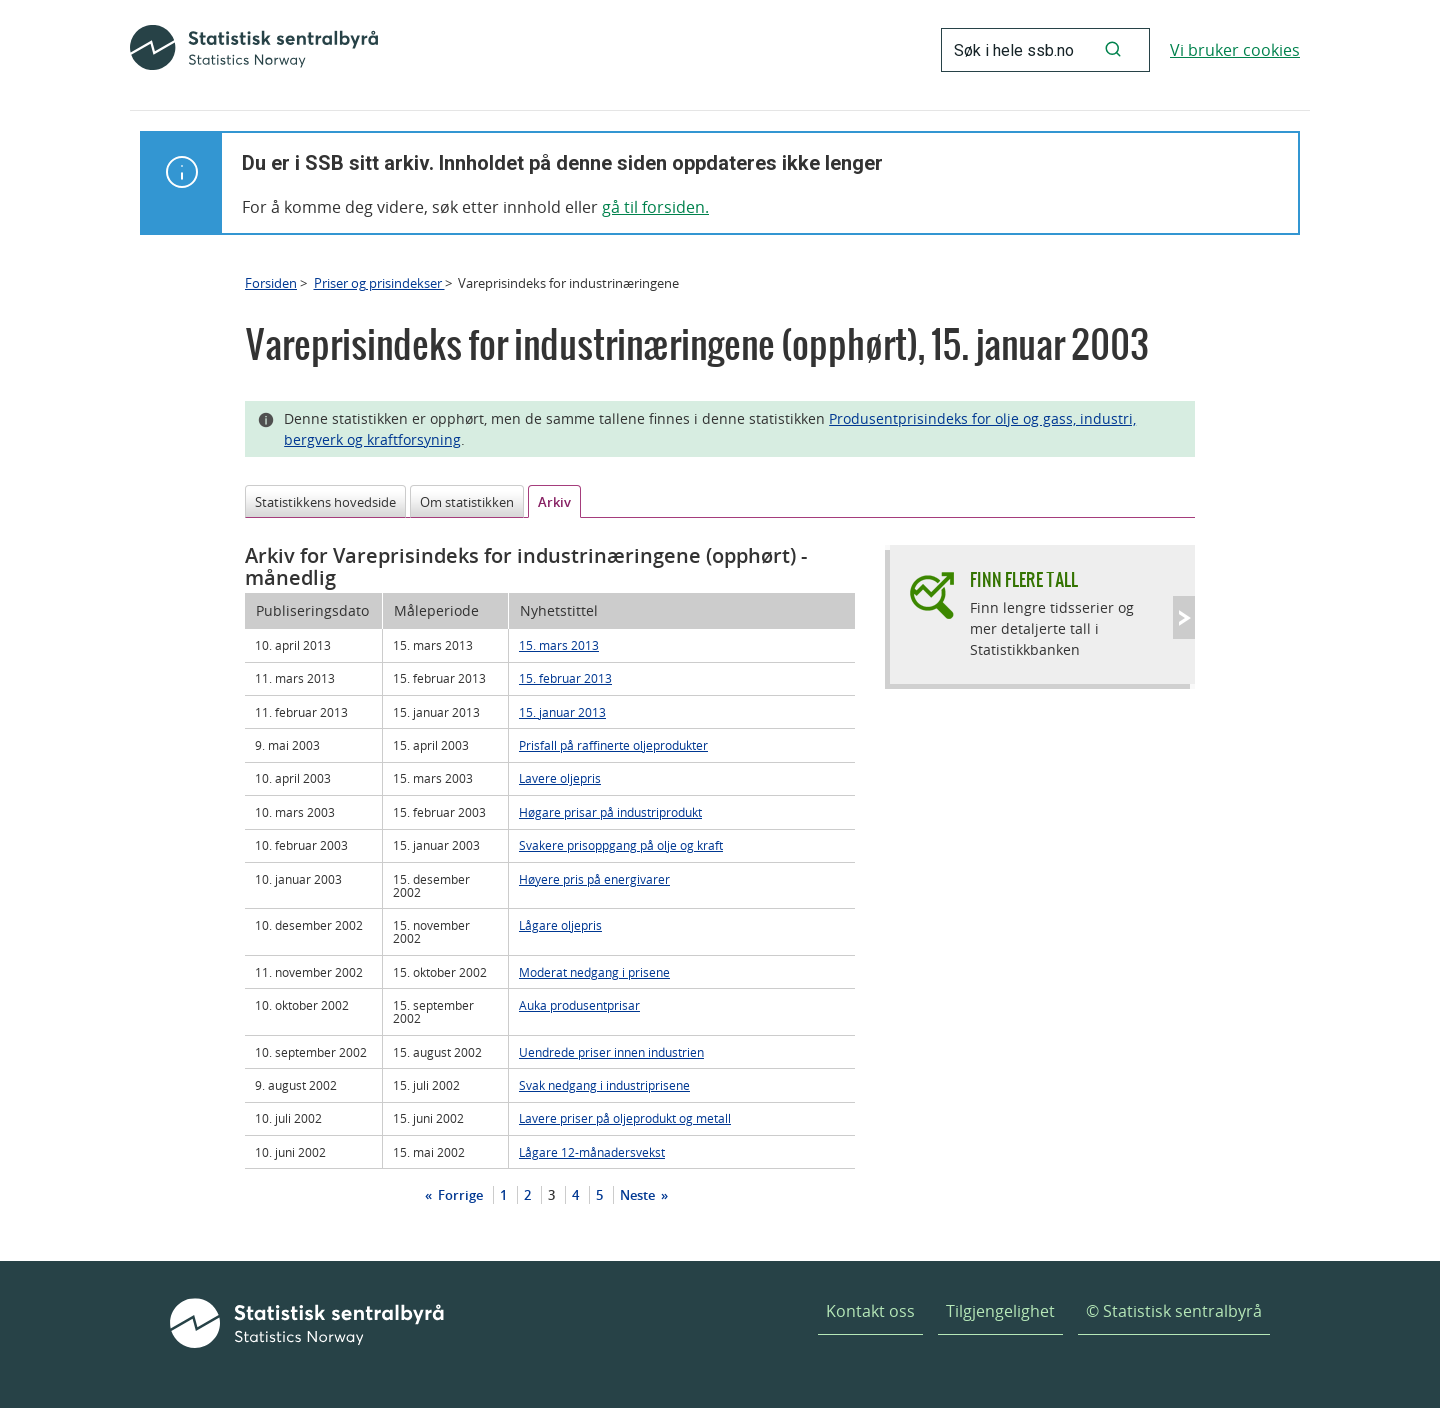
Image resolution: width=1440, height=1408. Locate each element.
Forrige (459, 1195)
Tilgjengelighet (1000, 1311)
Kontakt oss (870, 1311)
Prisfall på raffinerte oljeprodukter (613, 745)
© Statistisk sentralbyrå (1174, 1311)
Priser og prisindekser (379, 283)
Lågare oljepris (560, 925)
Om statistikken (467, 502)
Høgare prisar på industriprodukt (610, 812)
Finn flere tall (1024, 579)
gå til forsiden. (655, 207)
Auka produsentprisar (579, 1005)
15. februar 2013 (565, 678)
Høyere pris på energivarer (594, 879)
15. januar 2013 (562, 712)
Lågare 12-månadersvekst (592, 1152)
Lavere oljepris (560, 778)
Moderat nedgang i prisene (594, 972)
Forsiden (271, 283)
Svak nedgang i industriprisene (604, 1085)
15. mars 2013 (559, 645)
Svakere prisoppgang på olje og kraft (621, 845)
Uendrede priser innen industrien (611, 1052)
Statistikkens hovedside (325, 502)
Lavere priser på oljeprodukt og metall (625, 1118)
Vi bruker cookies (1235, 50)
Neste (639, 1195)
